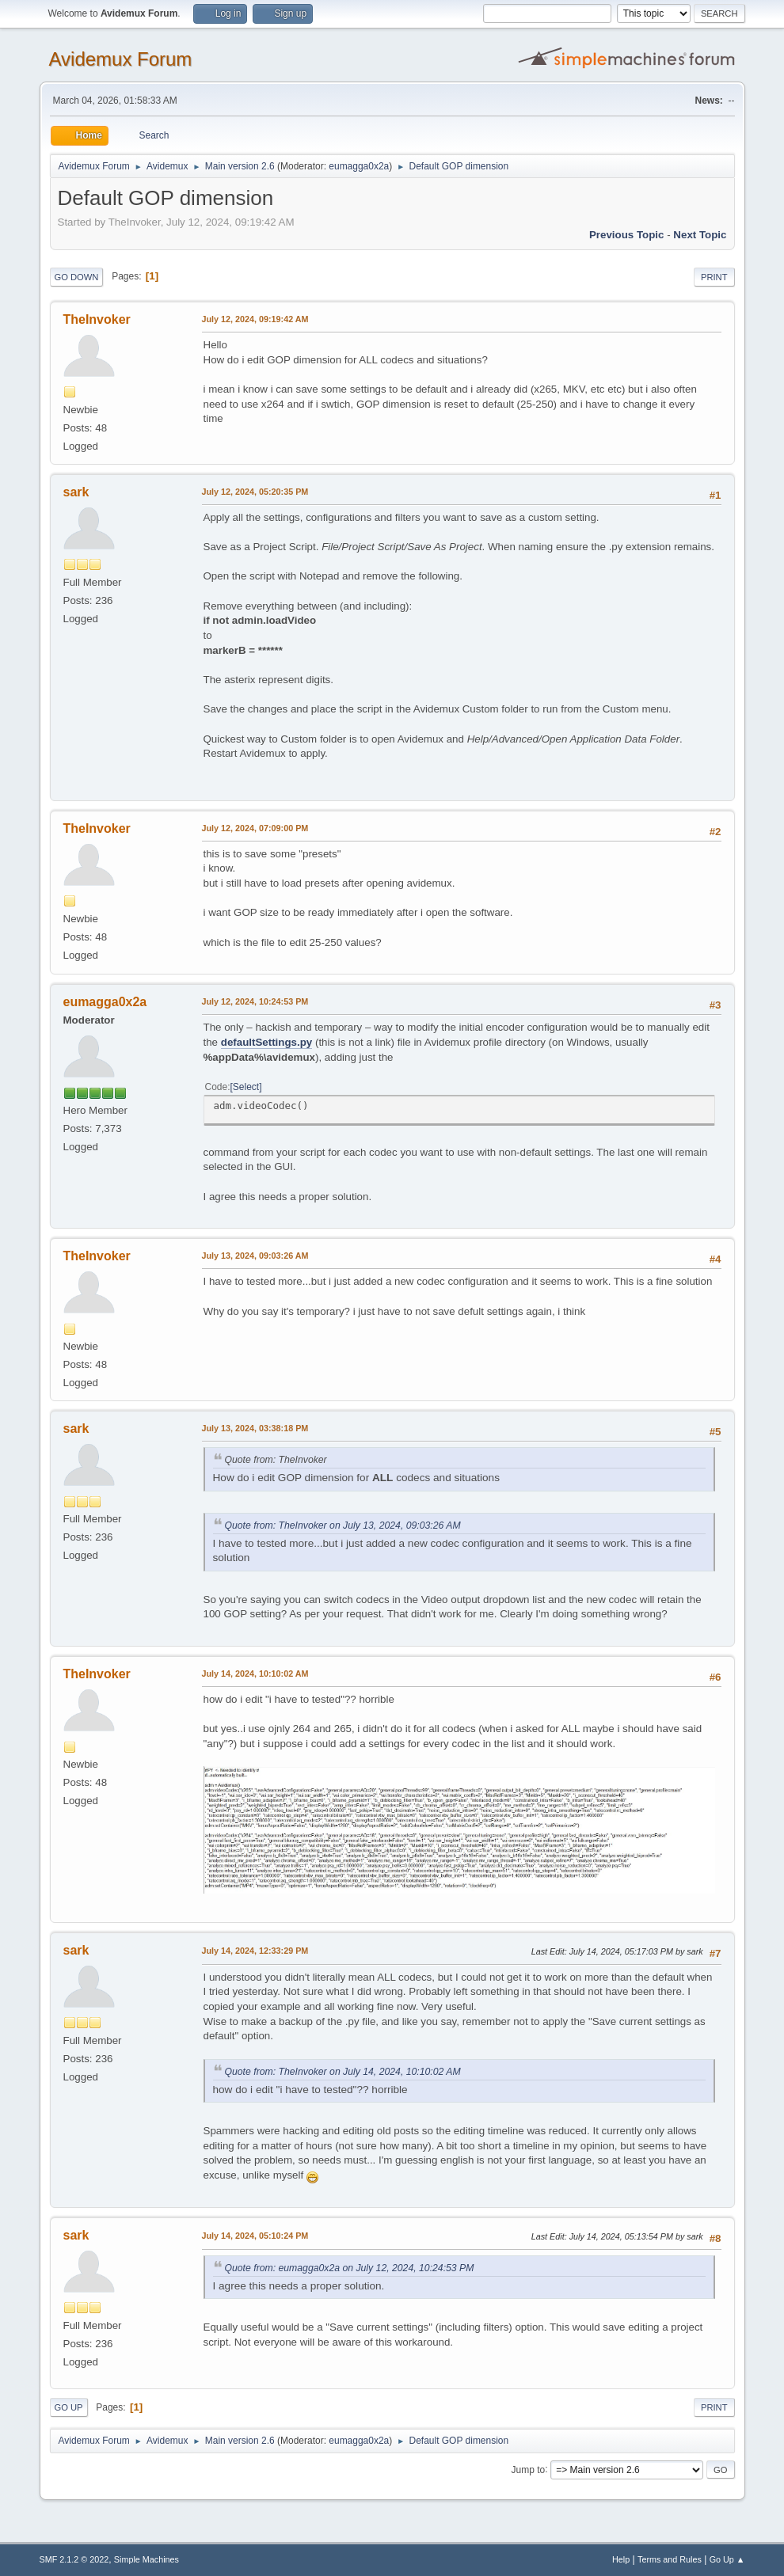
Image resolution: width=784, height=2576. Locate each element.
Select (246, 1086)
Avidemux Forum (120, 59)
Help (621, 2559)
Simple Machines (146, 2559)
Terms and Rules (669, 2559)
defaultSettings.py (267, 1042)
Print (714, 277)
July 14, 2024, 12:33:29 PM (255, 1950)
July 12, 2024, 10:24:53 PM (255, 1001)
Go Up (69, 2407)
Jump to (529, 2469)
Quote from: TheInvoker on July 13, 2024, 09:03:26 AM (343, 1525)
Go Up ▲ (727, 2559)
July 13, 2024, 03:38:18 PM (255, 1428)
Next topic (699, 235)
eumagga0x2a (359, 166)
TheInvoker (97, 319)
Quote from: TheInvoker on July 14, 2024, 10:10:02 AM (343, 2071)
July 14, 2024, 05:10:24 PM (255, 2235)
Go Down (77, 277)
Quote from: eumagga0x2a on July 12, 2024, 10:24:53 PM (349, 2268)
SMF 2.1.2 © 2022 (74, 2559)
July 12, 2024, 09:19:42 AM (255, 319)
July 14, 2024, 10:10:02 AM (255, 1673)
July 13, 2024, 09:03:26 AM (255, 1255)
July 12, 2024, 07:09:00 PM (255, 828)
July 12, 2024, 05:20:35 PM (255, 491)
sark (76, 492)
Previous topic (626, 235)
